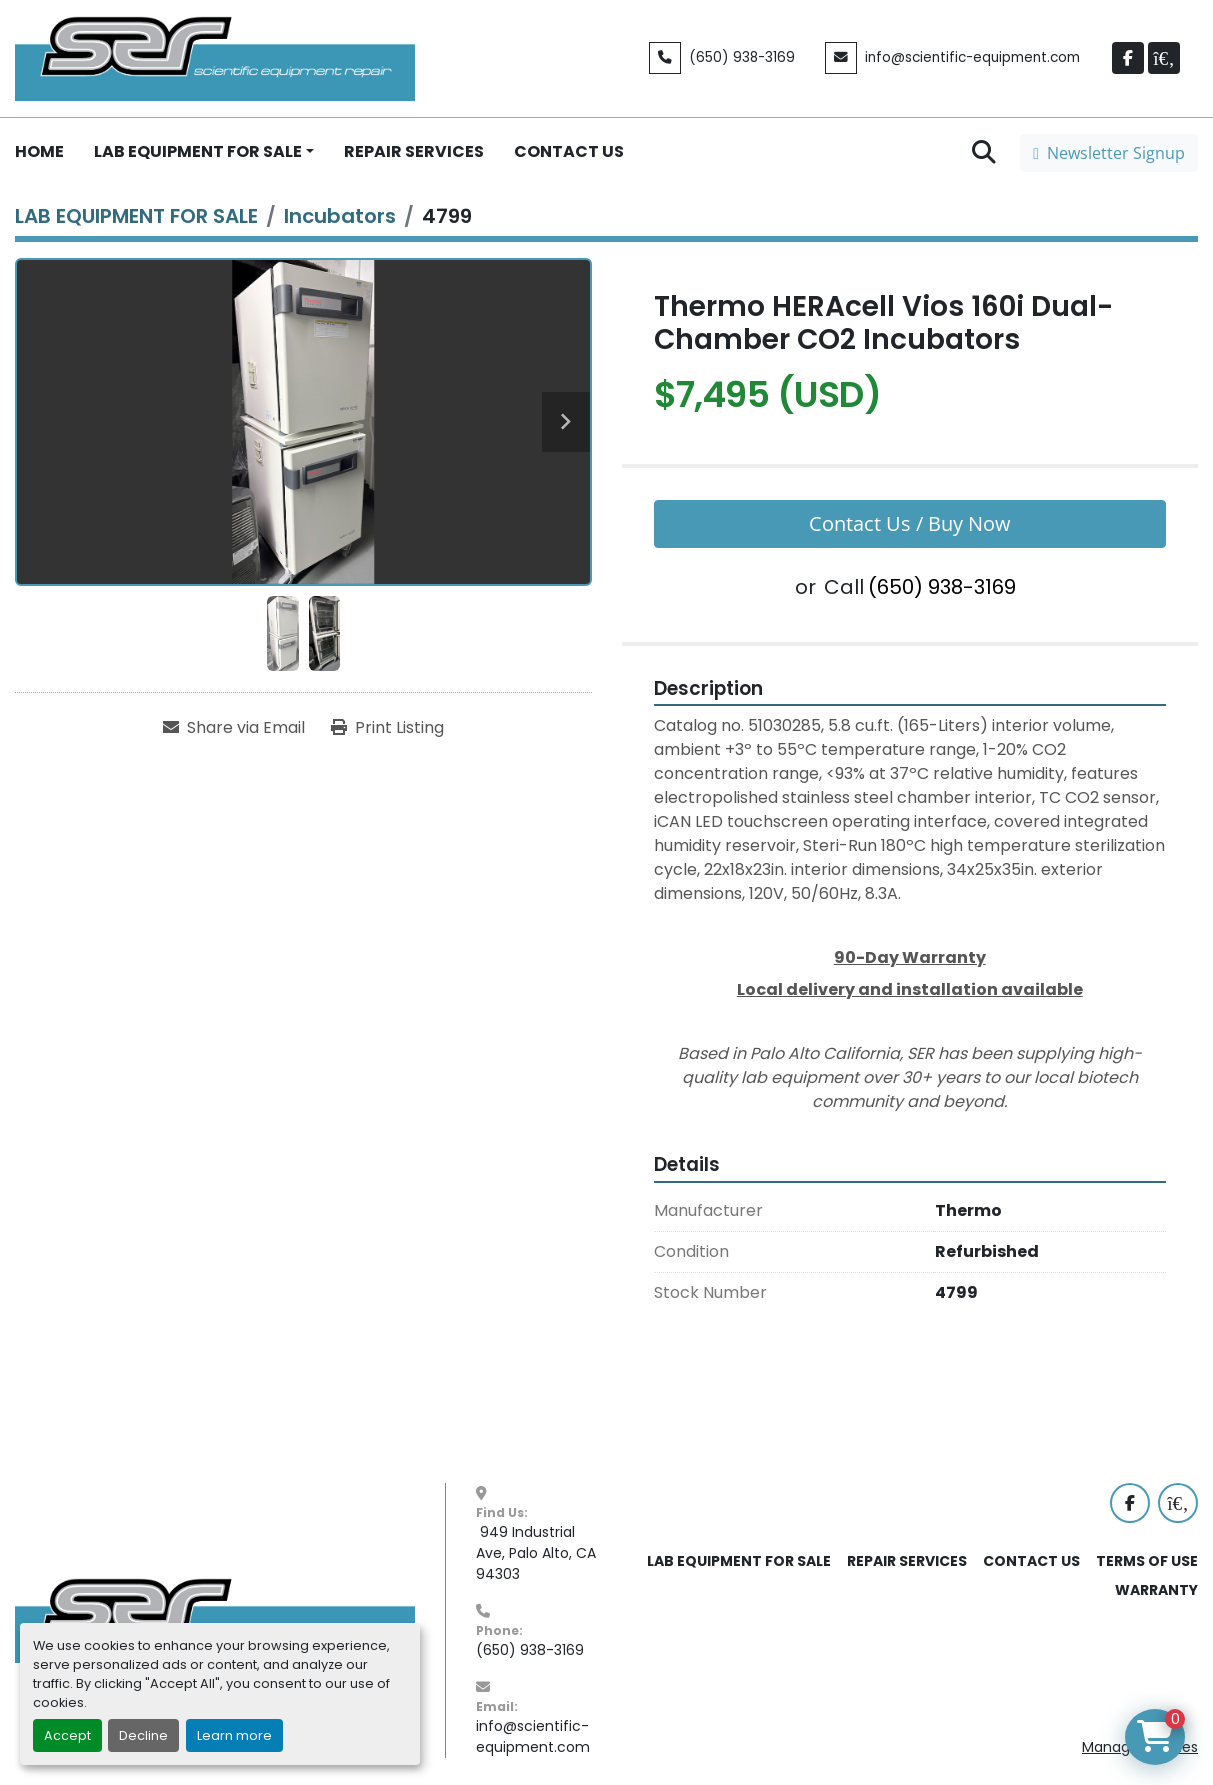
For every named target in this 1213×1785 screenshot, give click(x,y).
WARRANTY (1156, 1590)
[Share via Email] (234, 728)
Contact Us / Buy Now (910, 523)
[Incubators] (340, 216)
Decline (143, 1735)
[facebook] (1128, 58)
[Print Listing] (387, 728)
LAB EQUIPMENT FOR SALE (198, 151)
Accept (67, 1735)
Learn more (234, 1735)
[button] (204, 152)
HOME (39, 151)
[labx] (1164, 58)
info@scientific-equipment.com (972, 57)
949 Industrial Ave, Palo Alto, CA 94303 (538, 1553)
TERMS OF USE (1147, 1561)
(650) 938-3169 (742, 57)
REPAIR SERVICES (414, 151)
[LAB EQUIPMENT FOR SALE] (136, 216)
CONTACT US (569, 151)
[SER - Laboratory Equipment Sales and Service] (215, 1619)
